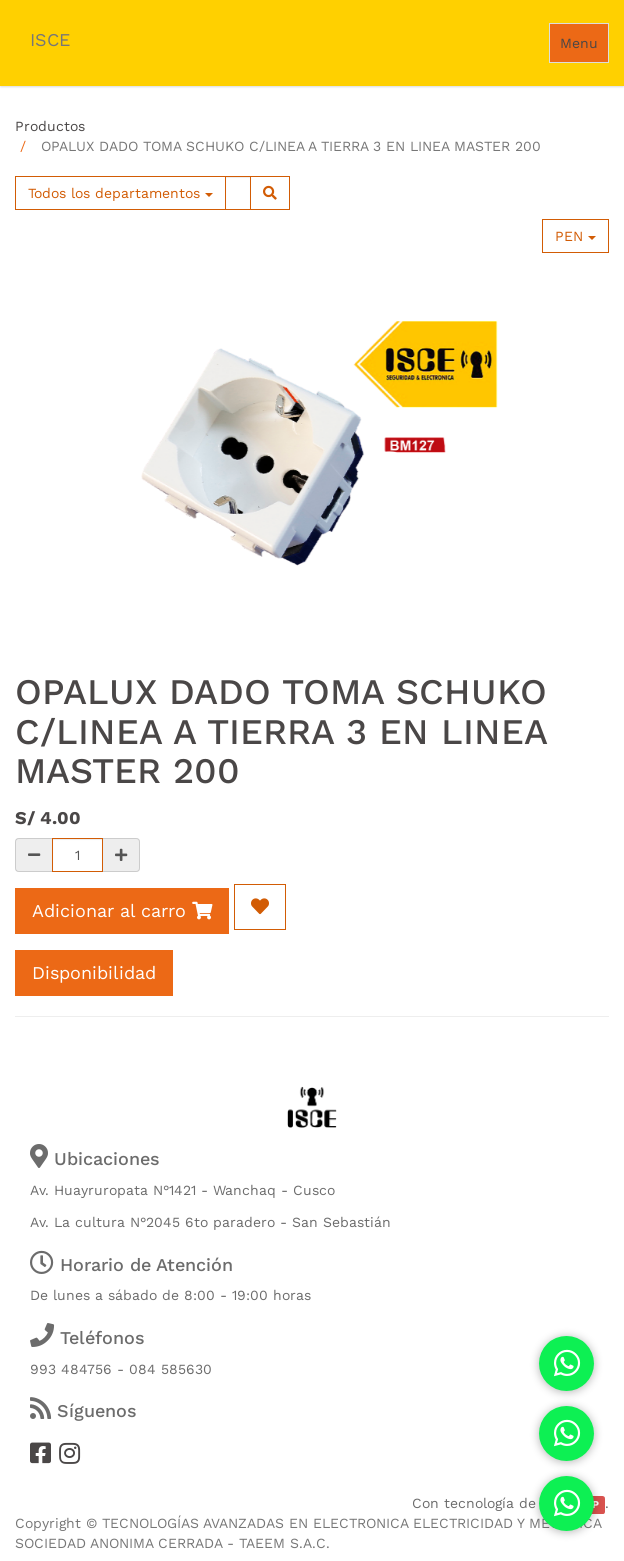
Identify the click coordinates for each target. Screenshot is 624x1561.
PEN (575, 236)
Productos (50, 126)
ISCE (50, 39)
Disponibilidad (94, 972)
